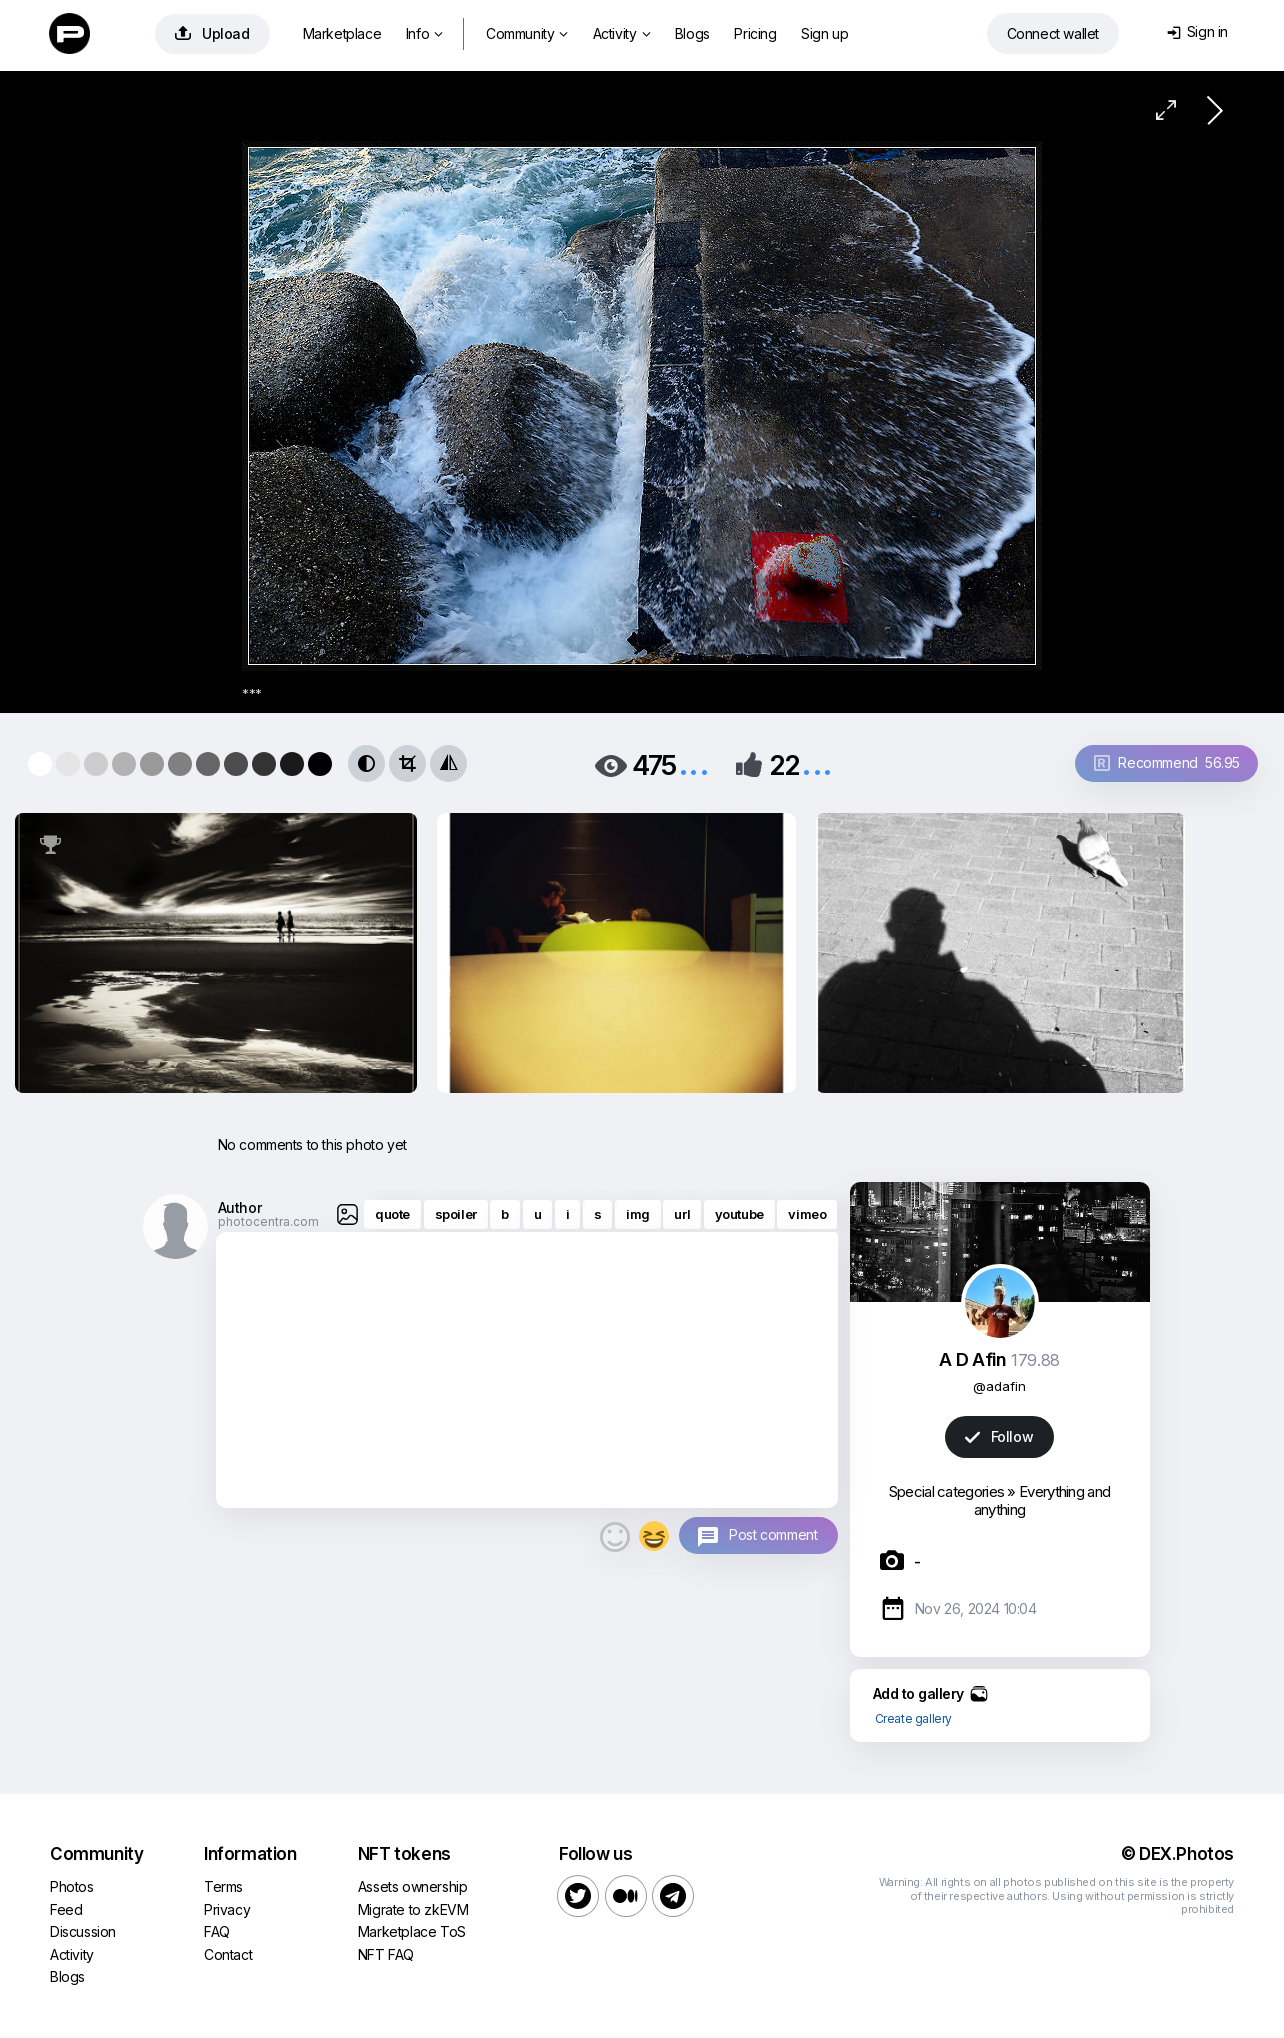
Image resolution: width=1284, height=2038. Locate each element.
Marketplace (342, 33)
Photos (72, 1886)
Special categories (946, 1491)
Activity (621, 33)
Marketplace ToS (412, 1931)
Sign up (824, 33)
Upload (212, 33)
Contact (228, 1954)
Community (527, 33)
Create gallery (913, 1718)
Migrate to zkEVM (413, 1909)
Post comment (773, 1534)
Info (424, 33)
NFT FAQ (386, 1954)
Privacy (227, 1909)
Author (240, 1207)
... (694, 763)
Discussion (83, 1931)
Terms (223, 1886)
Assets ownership (413, 1886)
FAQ (217, 1931)
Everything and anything (1042, 1500)
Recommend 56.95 (1167, 762)
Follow (999, 1436)
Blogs (692, 33)
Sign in (1197, 31)
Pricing (755, 33)
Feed (66, 1909)
